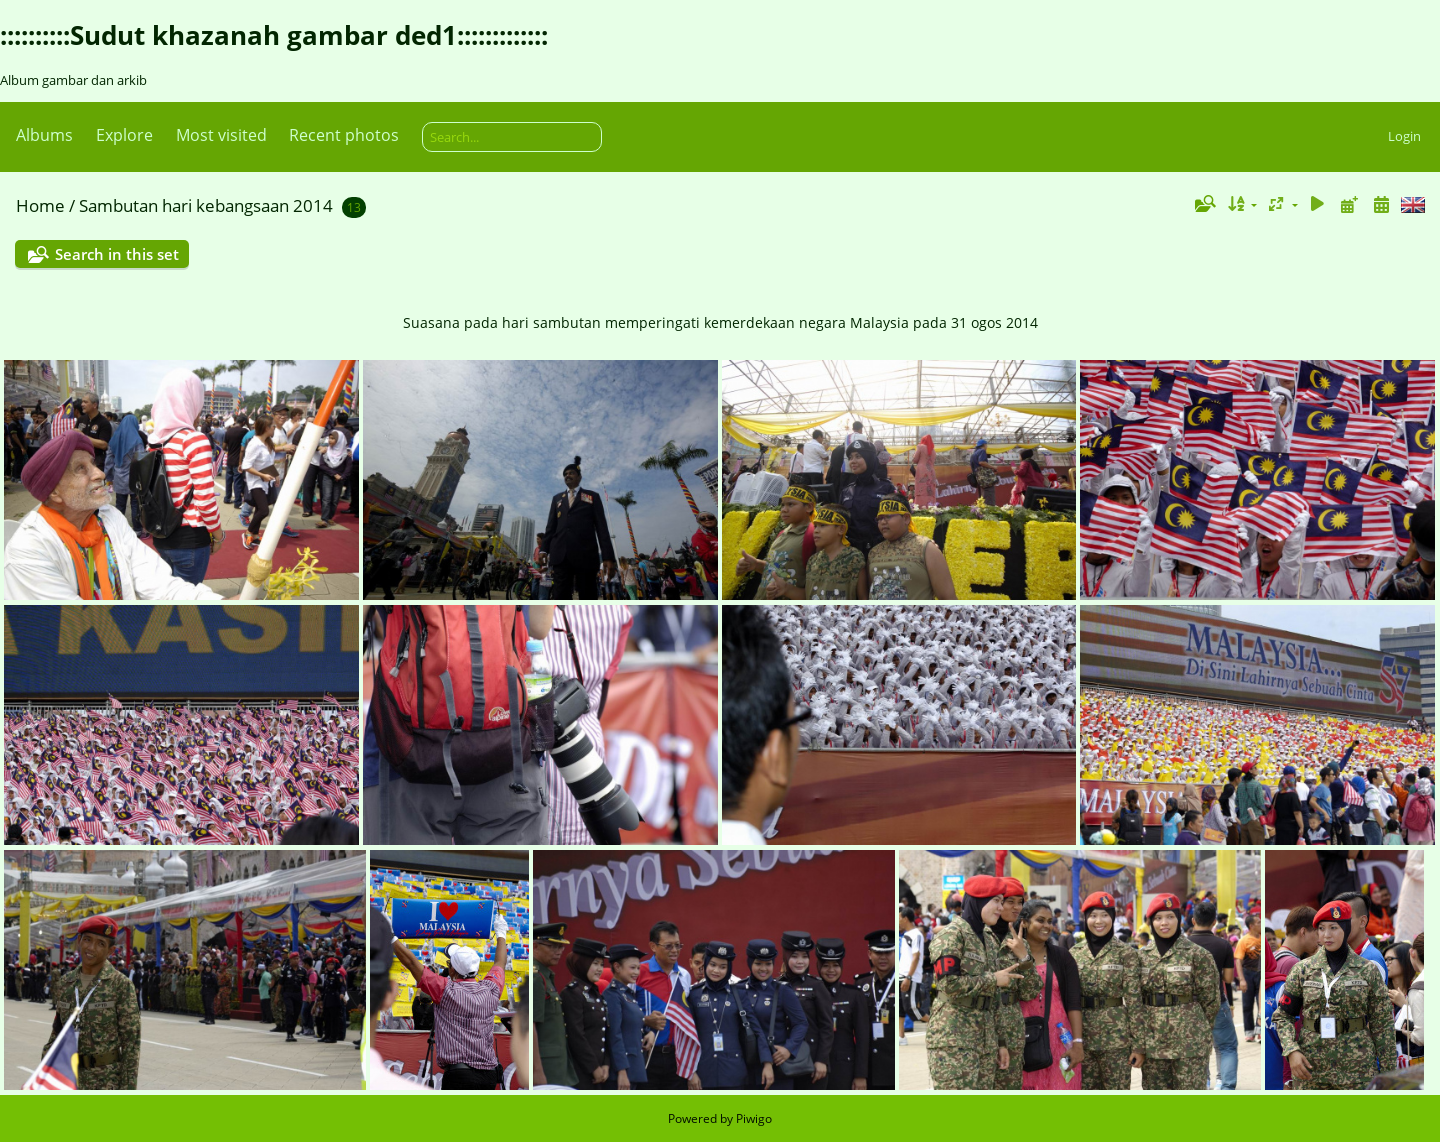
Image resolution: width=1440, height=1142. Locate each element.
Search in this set (117, 254)
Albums (44, 135)
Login (1404, 136)
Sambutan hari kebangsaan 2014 (206, 205)
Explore (124, 135)
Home (40, 205)
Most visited (221, 135)
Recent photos (344, 135)
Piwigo (754, 1118)
